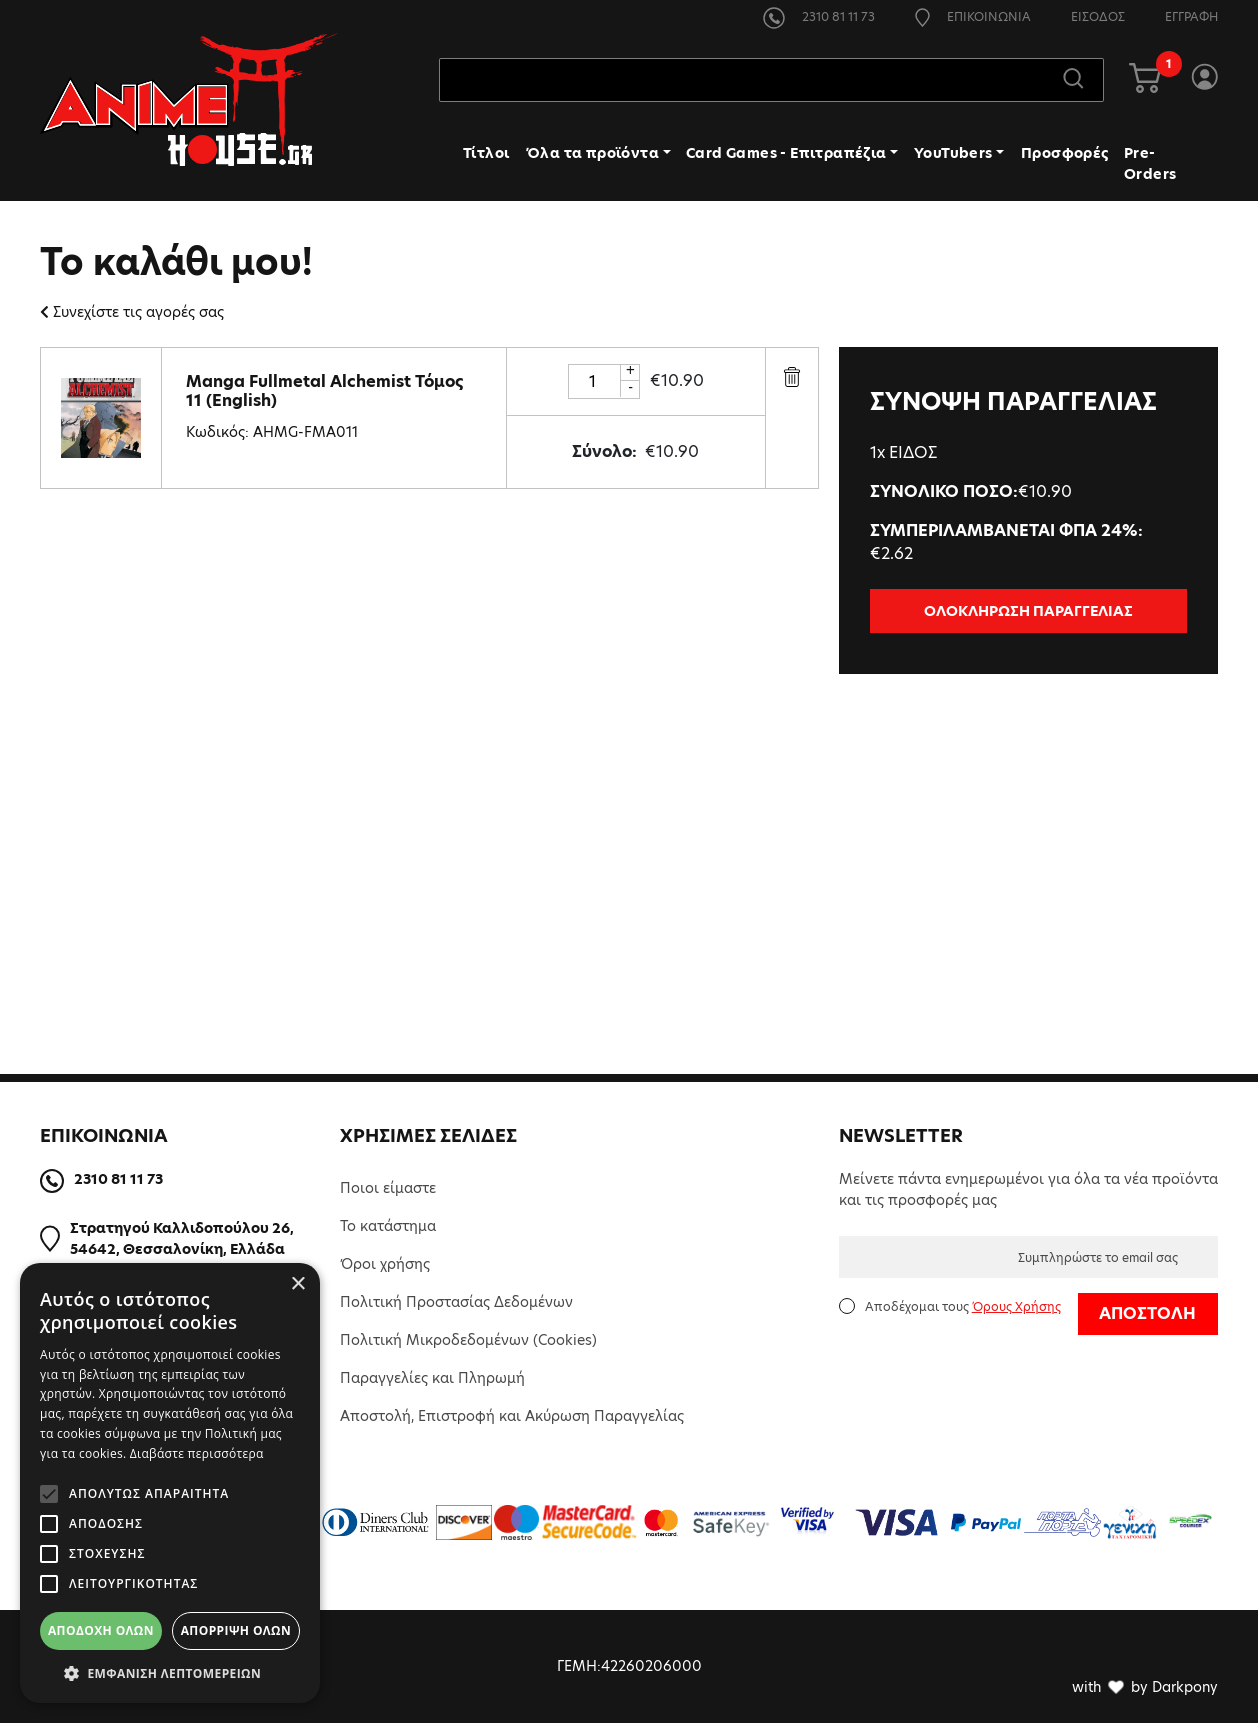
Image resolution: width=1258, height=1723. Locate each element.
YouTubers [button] (953, 153)
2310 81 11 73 (819, 16)
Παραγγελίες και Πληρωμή (432, 1378)
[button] (170, 1673)
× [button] (297, 1284)
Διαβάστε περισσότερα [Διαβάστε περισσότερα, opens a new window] (197, 1453)
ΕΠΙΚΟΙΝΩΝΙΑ (973, 16)
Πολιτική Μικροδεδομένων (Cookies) (468, 1340)
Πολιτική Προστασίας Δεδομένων (456, 1302)
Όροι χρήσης (385, 1264)
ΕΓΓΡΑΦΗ (1191, 16)
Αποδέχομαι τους (963, 1306)
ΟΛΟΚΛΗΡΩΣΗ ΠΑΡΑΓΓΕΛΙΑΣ (1028, 611)
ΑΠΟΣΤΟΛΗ (1147, 1313)
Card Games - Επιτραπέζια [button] (786, 153)
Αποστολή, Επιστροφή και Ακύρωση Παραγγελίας (512, 1416)
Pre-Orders (1150, 163)
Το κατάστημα (388, 1226)
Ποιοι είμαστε (388, 1188)
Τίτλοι (486, 153)
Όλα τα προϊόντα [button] (592, 153)
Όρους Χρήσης (1016, 1306)
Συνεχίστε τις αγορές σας (132, 312)
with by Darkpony (1145, 1687)
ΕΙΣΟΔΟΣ (1098, 16)
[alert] (170, 1483)
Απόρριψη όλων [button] (236, 1630)
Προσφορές (1065, 153)
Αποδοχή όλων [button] (101, 1630)
